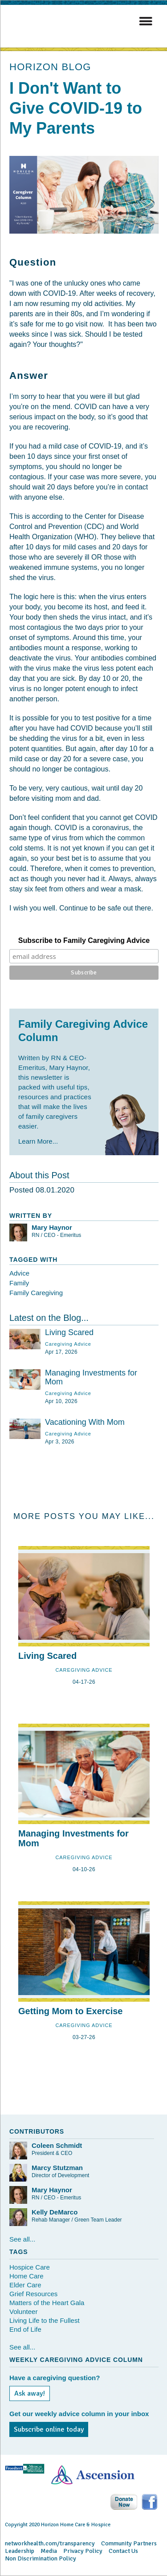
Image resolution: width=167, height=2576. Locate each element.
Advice (19, 1273)
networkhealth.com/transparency (50, 2543)
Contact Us (123, 2551)
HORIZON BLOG (50, 66)
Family (19, 1283)
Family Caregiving (36, 1292)
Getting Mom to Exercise (70, 2011)
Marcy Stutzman (57, 2167)
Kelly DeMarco (54, 2212)
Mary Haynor (52, 1227)
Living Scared (69, 1332)
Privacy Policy (82, 2551)
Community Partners (129, 2543)
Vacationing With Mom (85, 1422)
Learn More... (38, 1141)
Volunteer (23, 2311)
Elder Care (25, 2285)
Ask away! (29, 2393)
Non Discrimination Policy (40, 2558)
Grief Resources (33, 2294)
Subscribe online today (49, 2429)
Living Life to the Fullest (44, 2320)
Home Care (26, 2276)
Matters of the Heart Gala (46, 2302)
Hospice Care (29, 2267)
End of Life (25, 2329)
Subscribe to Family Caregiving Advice (84, 940)
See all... (22, 2239)
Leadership (19, 2551)
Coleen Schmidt (57, 2145)
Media (49, 2551)
